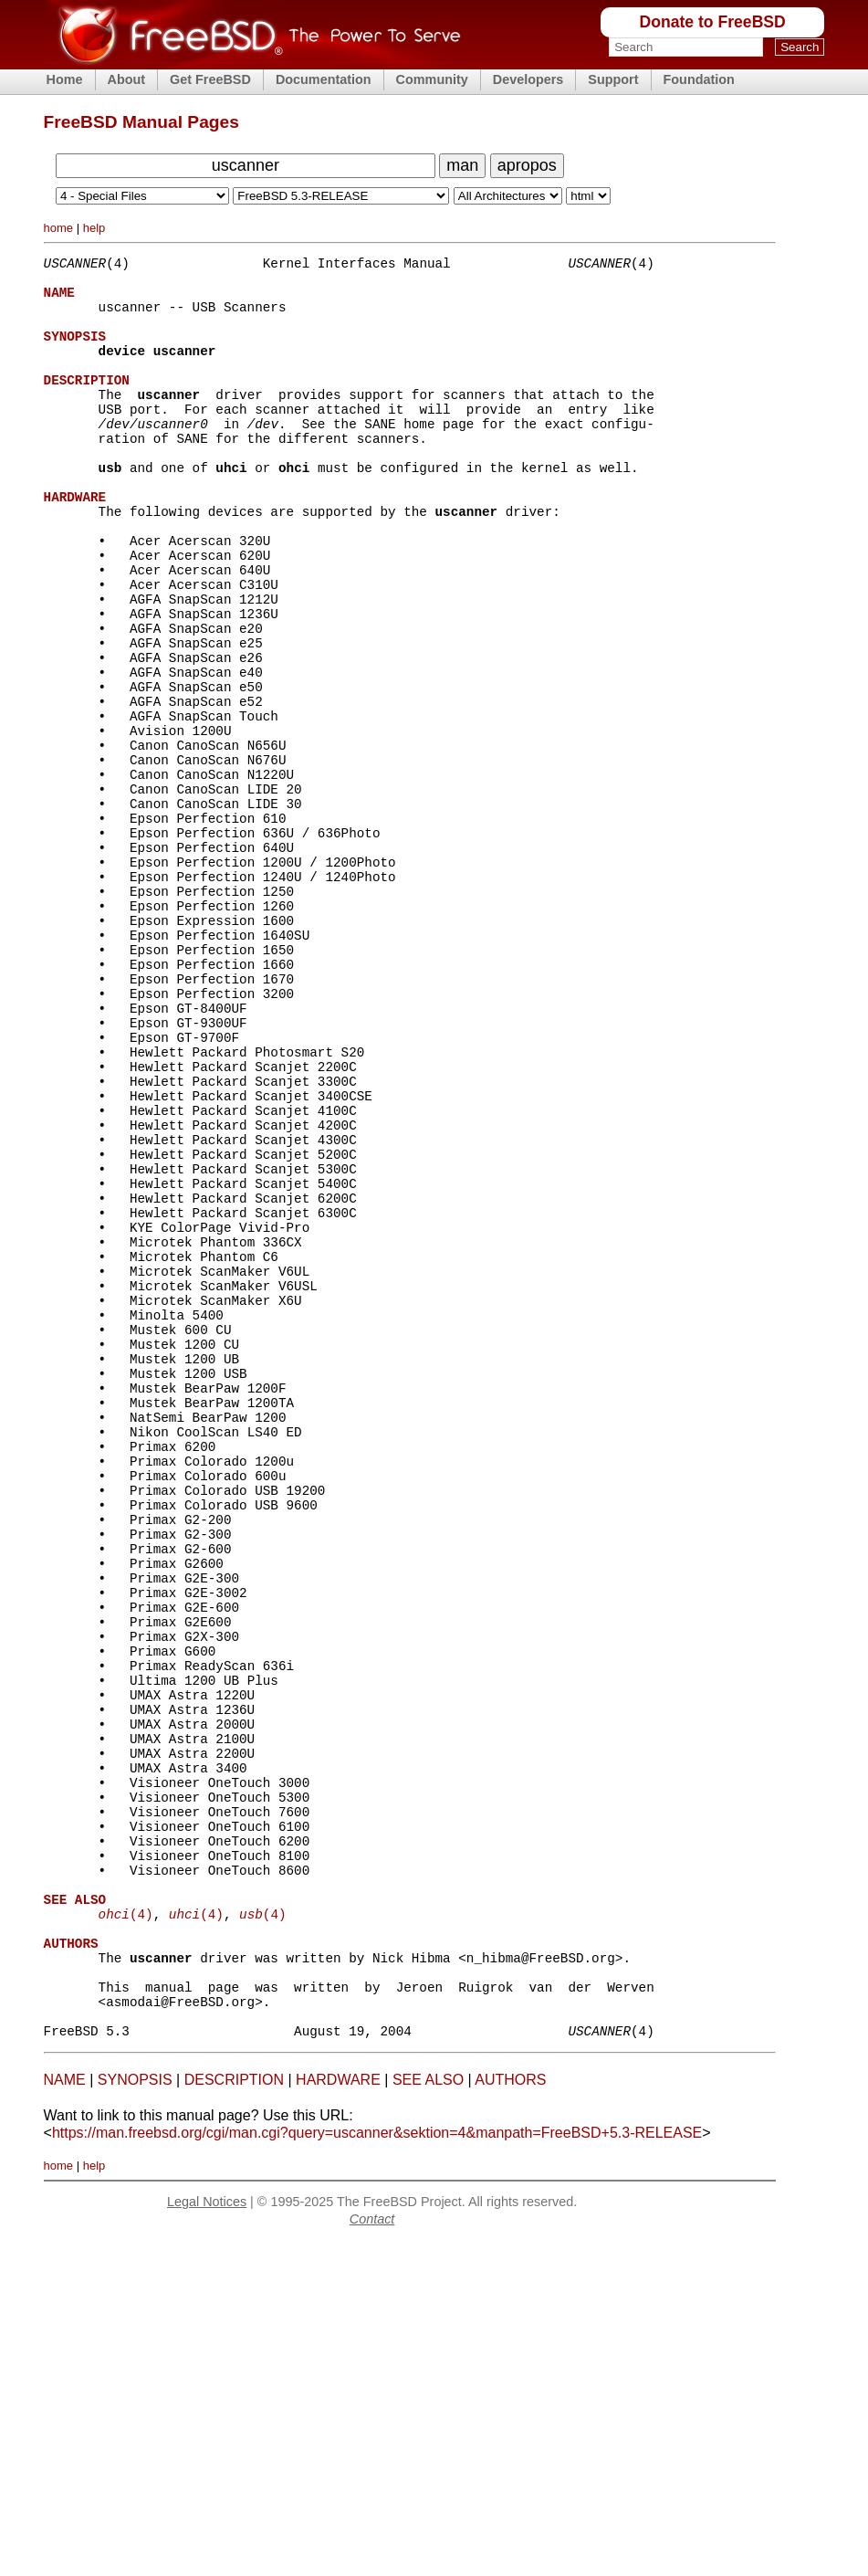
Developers (528, 79)
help (94, 228)
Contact (372, 2553)
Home (65, 79)
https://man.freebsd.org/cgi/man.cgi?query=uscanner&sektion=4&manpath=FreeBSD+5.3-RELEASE (377, 2467)
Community (432, 79)
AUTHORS (510, 2414)
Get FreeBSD (210, 79)
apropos (527, 165)
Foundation (699, 79)
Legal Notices (206, 2536)
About (127, 79)
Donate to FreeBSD (712, 22)
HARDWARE (338, 2414)
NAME (65, 2414)
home (59, 228)
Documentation (323, 79)
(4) (126, 2225)
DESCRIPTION (234, 2414)
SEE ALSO (428, 2414)
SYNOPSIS (135, 2414)
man (462, 165)
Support (613, 79)
